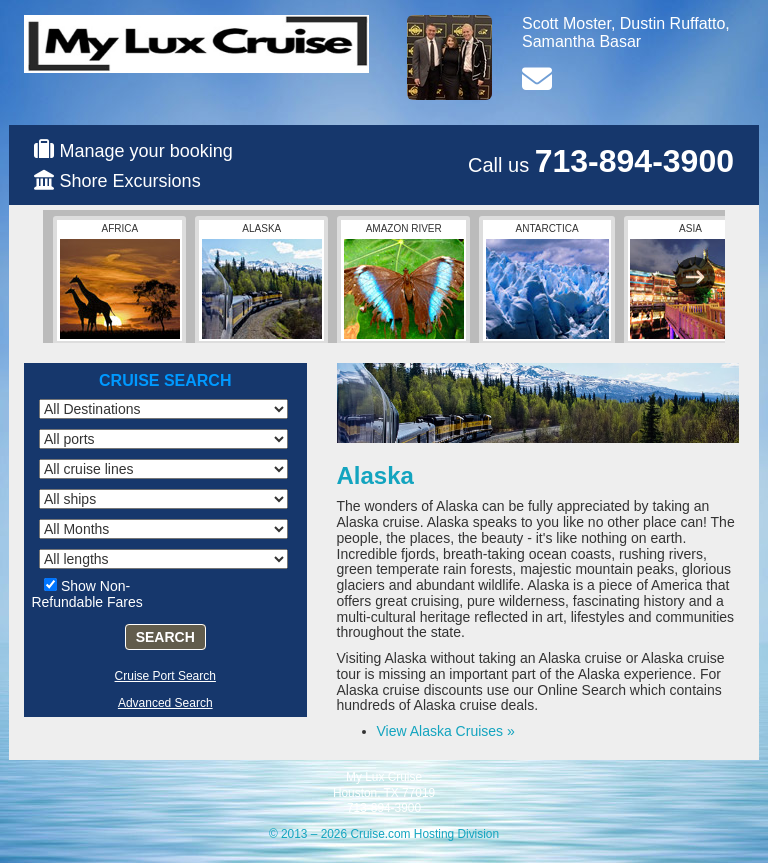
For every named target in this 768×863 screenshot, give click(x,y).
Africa (120, 281)
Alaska (262, 281)
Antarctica (547, 281)
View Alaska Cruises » (446, 731)
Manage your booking (146, 151)
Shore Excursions (130, 181)
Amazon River (404, 281)
